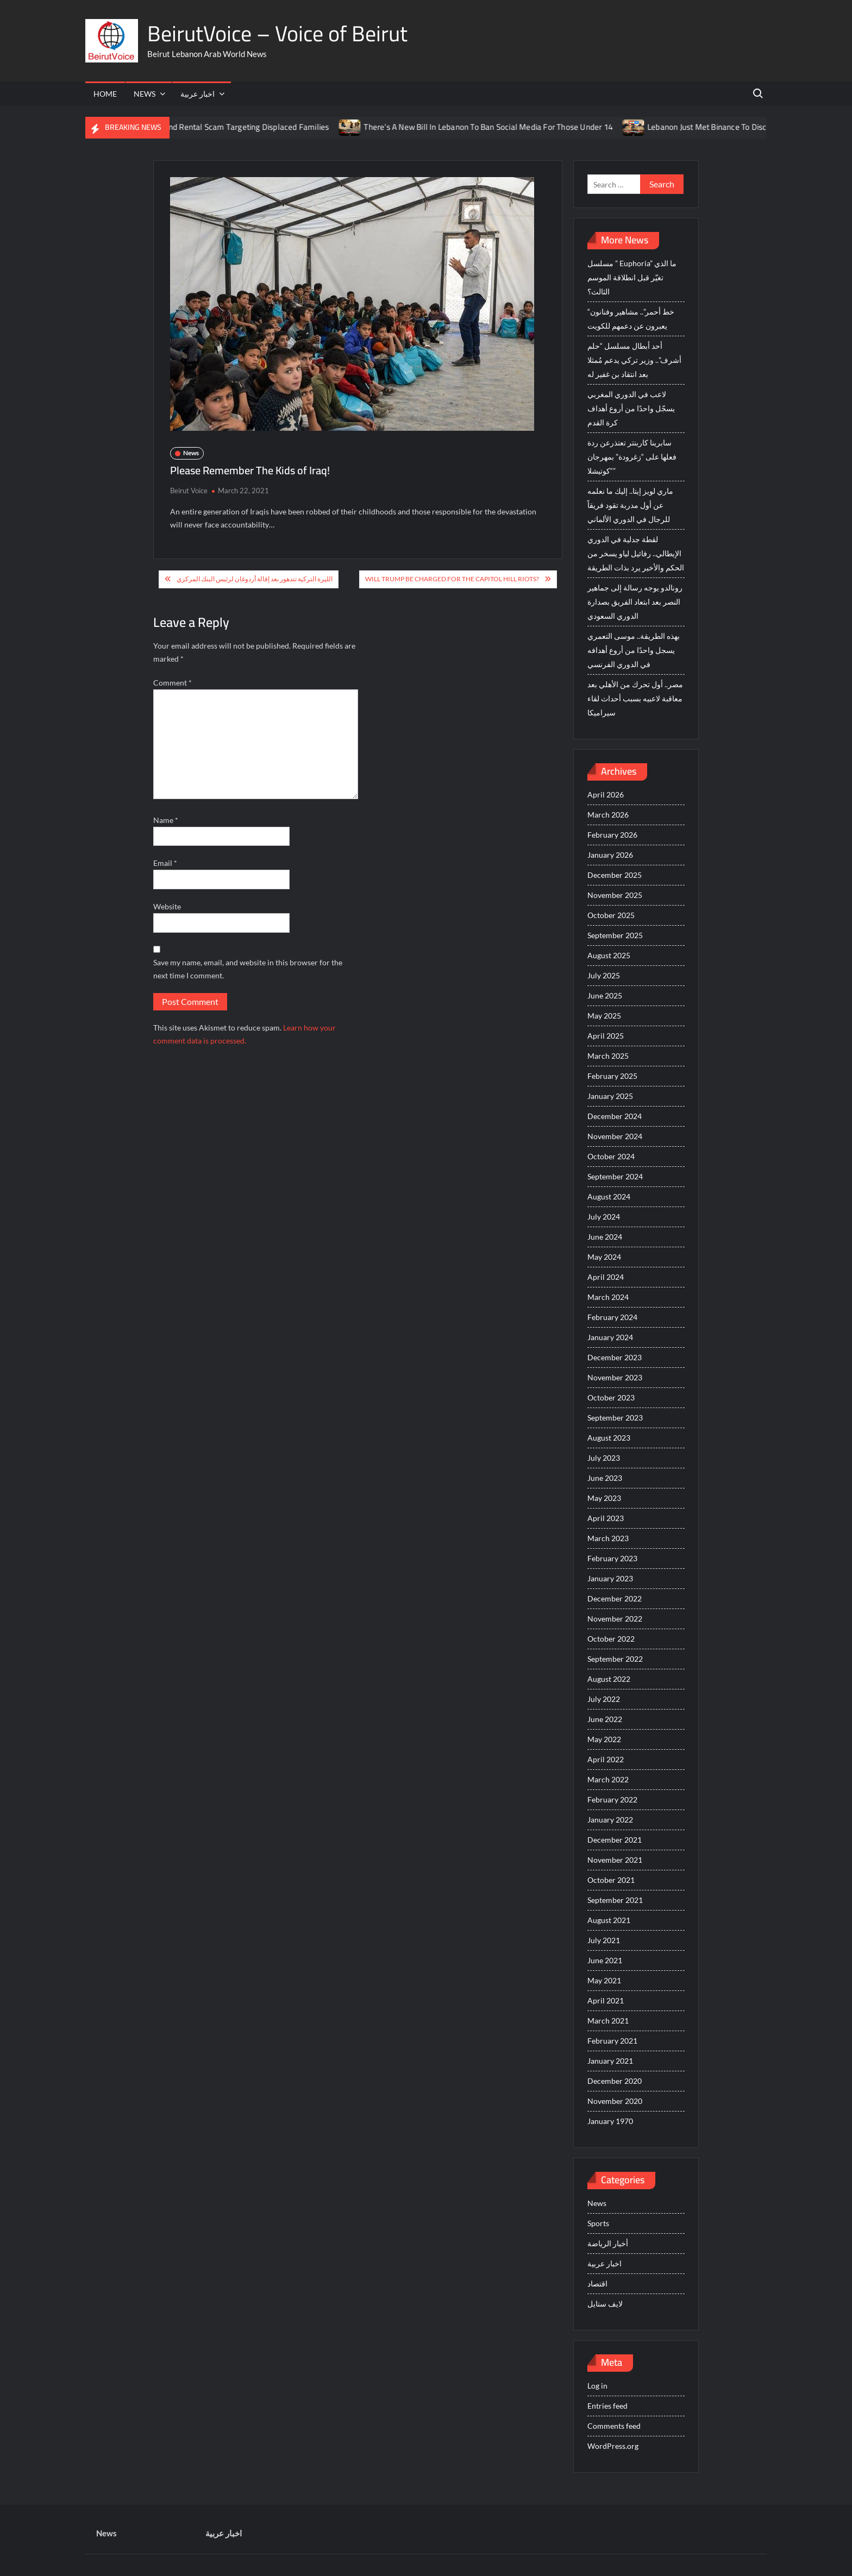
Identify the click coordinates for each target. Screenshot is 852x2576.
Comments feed (614, 2425)
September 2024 (615, 1176)
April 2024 (605, 1276)
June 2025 (604, 995)
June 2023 (604, 1477)
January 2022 (610, 1819)
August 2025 (608, 955)
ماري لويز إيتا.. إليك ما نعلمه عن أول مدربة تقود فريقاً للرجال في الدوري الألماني (630, 505)
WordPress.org (612, 2446)
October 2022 (611, 1638)
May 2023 (604, 1498)
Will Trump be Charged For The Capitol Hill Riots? (452, 579)
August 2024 (608, 1196)
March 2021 (608, 2020)
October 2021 (611, 1879)
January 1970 (610, 2121)
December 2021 (614, 1839)
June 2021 (604, 1960)
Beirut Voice (189, 490)
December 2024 (614, 1116)
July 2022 (603, 1699)
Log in (597, 2385)
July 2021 (603, 1940)
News (144, 93)
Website (167, 906)
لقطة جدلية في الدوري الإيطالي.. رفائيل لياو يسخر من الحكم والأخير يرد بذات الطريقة (635, 553)
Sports (598, 2223)
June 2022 (604, 1719)
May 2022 (604, 1739)
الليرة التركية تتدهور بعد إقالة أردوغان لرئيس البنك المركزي (255, 579)
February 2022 (612, 1799)
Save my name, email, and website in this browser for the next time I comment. (247, 969)
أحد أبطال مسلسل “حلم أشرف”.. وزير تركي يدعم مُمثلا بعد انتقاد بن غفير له (634, 360)
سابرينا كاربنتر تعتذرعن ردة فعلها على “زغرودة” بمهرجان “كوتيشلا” (631, 456)
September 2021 (615, 1900)
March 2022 (608, 1779)
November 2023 (614, 1377)
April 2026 (605, 794)
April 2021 (605, 2000)
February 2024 (612, 1317)
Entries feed (607, 2405)
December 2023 (614, 1357)
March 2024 (608, 1297)
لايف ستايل (605, 2303)
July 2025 (603, 975)
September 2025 (615, 935)
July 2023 (603, 1457)
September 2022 (615, 1658)
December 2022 (614, 1598)
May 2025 (604, 1015)
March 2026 (608, 814)
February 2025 (612, 1075)
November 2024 (614, 1136)
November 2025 (614, 895)
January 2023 (610, 1578)
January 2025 (610, 1096)
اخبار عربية (197, 93)
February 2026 (612, 834)
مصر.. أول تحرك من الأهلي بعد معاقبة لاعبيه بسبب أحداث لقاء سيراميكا (635, 698)
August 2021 (608, 1920)
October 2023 (611, 1397)
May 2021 (604, 1980)
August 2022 (608, 1678)
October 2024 (611, 1156)
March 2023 (608, 1538)
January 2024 (610, 1337)
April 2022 (605, 1759)
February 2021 (612, 2040)
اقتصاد (597, 2283)
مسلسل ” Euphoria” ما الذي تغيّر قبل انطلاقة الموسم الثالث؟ (631, 277)
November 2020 (614, 2101)
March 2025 (608, 1055)
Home (105, 93)
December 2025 (614, 874)
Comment (172, 682)
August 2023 (608, 1437)
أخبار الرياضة (607, 2243)
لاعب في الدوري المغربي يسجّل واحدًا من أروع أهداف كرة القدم (631, 408)
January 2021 (610, 2060)
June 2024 (604, 1236)
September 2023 (615, 1417)
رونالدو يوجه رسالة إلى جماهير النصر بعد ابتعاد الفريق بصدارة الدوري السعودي (634, 601)
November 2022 (614, 1618)
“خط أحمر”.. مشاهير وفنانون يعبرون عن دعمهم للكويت (630, 318)
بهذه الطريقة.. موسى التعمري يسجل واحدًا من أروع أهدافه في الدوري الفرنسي (633, 650)
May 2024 (604, 1256)
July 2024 (603, 1216)
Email (165, 863)
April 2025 (605, 1035)
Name (165, 820)
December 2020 (614, 2080)
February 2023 (612, 1558)
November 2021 (614, 1859)
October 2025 (611, 915)
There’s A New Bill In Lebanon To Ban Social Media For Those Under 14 (508, 127)
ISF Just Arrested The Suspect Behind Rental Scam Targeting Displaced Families (208, 127)
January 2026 (610, 854)
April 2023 (605, 1518)
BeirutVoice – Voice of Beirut (277, 33)
